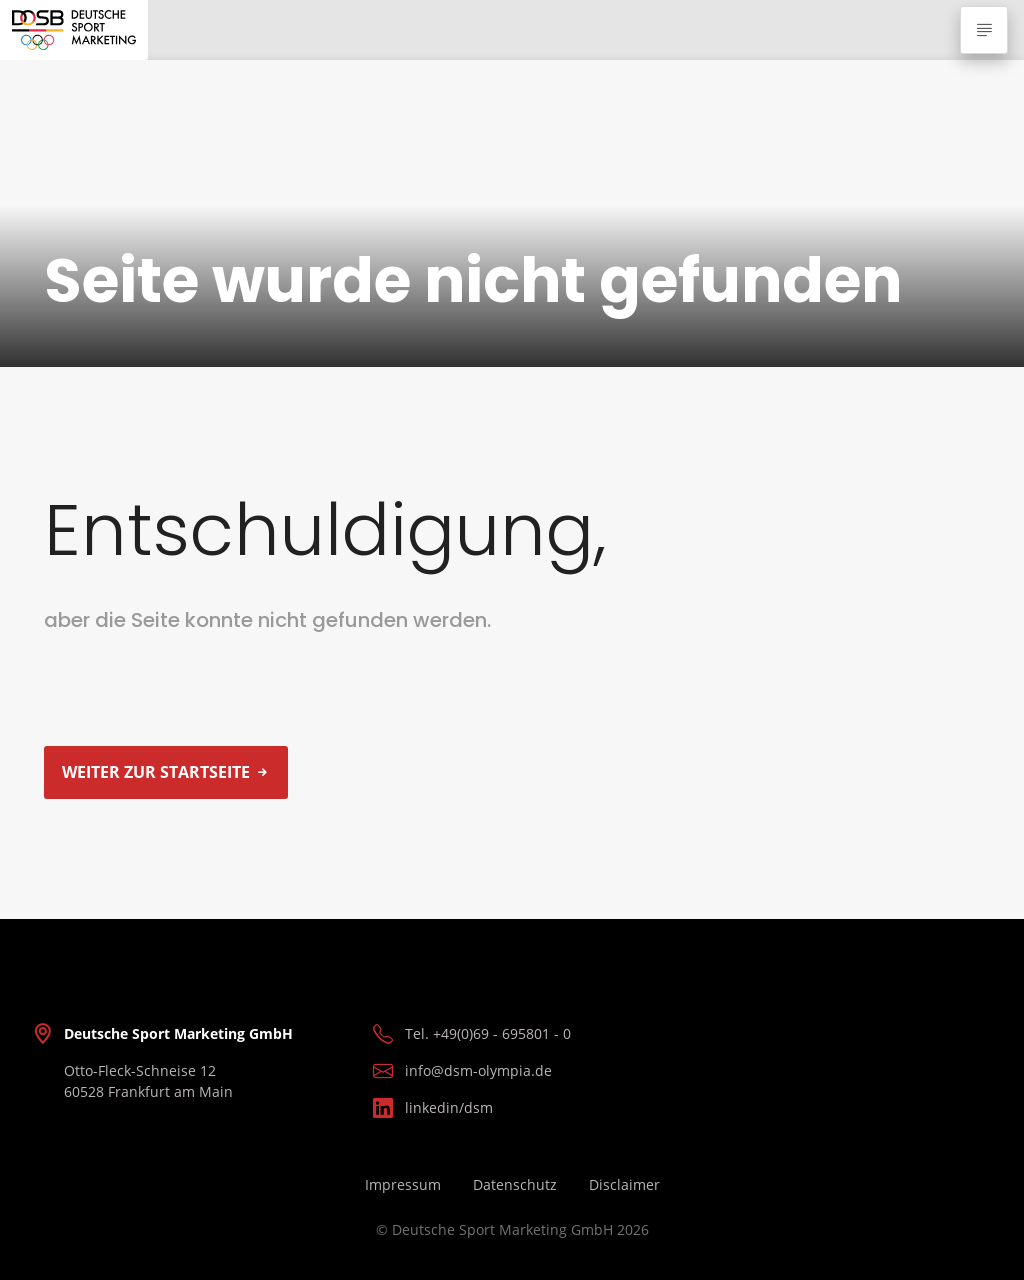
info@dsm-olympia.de (478, 1070)
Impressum (403, 1184)
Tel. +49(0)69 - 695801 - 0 (488, 1033)
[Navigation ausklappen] (984, 30)
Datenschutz (515, 1184)
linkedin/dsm (449, 1107)
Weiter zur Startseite (156, 772)
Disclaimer (624, 1184)
